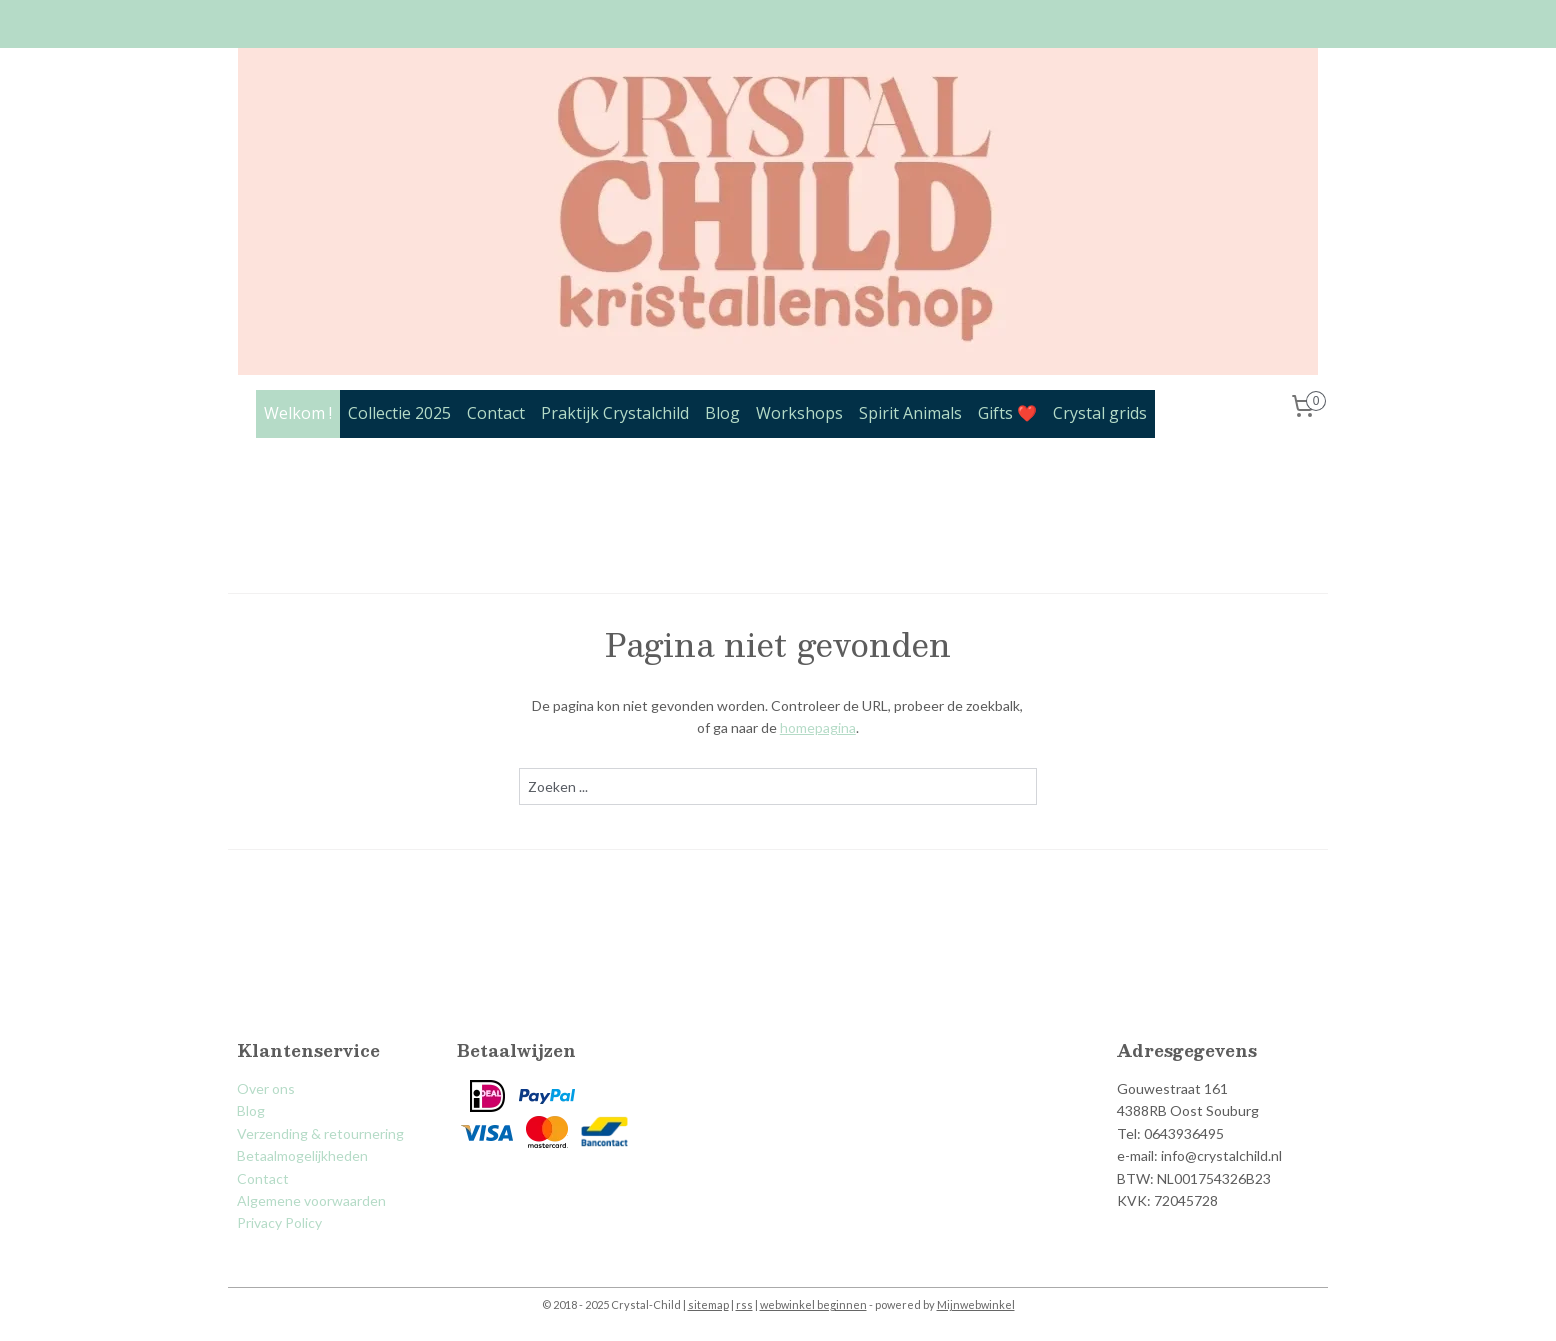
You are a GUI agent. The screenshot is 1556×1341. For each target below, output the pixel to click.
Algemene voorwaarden (311, 1200)
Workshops (799, 413)
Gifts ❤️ (1007, 413)
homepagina (818, 727)
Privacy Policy (279, 1222)
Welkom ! (298, 413)
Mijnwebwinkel (976, 1304)
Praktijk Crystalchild (615, 413)
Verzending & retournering (320, 1133)
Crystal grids (1100, 413)
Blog (722, 413)
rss (744, 1304)
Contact (496, 413)
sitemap (708, 1304)
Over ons (266, 1088)
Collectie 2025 (399, 413)
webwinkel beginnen (813, 1304)
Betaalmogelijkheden (302, 1155)
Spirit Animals (910, 413)
